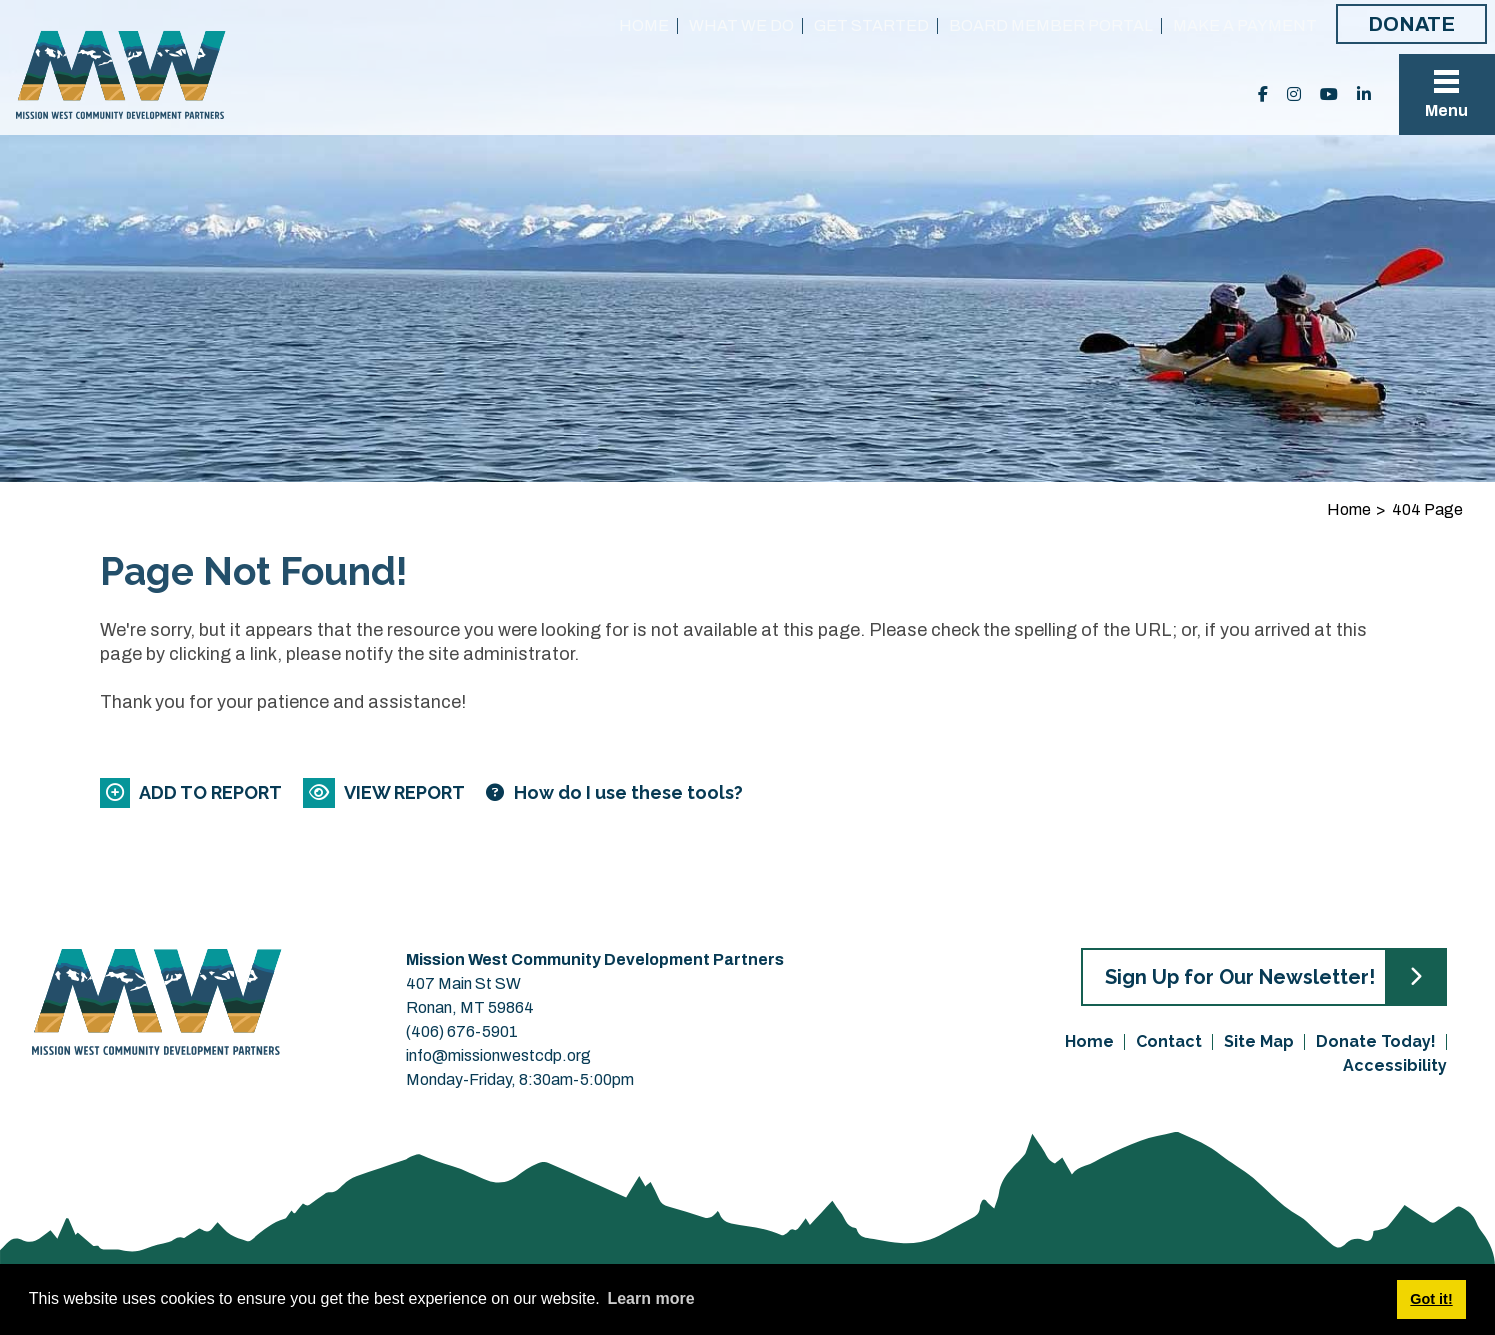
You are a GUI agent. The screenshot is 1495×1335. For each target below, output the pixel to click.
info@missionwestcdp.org (498, 1055)
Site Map (1259, 1041)
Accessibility (1395, 1065)
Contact (1169, 1041)
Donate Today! (1376, 1041)
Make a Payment (1245, 25)
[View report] (385, 792)
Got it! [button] (1431, 1299)
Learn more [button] (650, 1298)
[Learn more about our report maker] (614, 792)
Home (644, 25)
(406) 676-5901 (462, 1031)
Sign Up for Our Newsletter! (1240, 977)
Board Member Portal (1051, 25)
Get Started (871, 25)
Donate (1411, 24)
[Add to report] (192, 792)
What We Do (741, 25)
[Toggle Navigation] (1447, 94)
